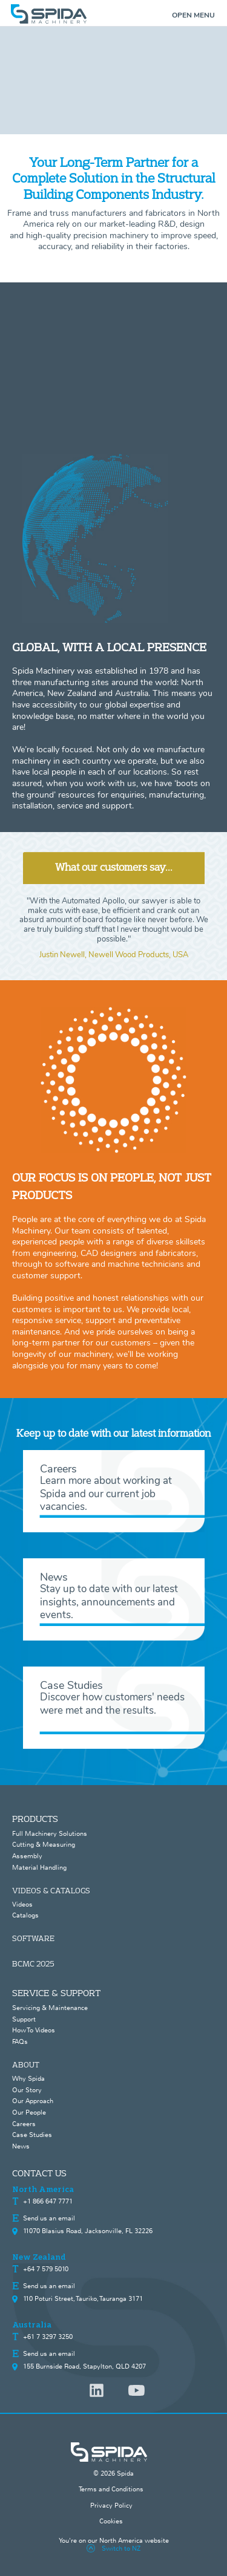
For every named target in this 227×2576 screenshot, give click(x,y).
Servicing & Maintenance (50, 2007)
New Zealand (39, 2257)
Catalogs (25, 1915)
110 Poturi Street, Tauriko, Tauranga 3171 (83, 2298)
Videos (22, 1904)
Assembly (27, 1856)
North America (43, 2189)
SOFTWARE (33, 1938)
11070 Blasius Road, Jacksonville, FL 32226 (88, 2230)
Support (24, 2019)
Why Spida (28, 2078)
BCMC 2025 (33, 1963)
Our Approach (32, 2100)
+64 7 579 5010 (45, 2269)
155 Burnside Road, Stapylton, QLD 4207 (84, 2366)
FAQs (20, 2041)
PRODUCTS (35, 1818)
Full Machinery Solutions (49, 1833)
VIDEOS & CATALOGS (51, 1890)
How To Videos (33, 2030)
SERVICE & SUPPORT (56, 1993)
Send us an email (49, 2218)
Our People (29, 2112)
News (21, 2146)
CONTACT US (39, 2173)
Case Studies (32, 2134)
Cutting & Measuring (43, 1844)
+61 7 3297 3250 (48, 2336)
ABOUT (25, 2064)
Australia (31, 2325)
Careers (24, 2123)
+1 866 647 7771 (48, 2201)
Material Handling (39, 1867)
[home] (114, 14)
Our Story (27, 2090)
